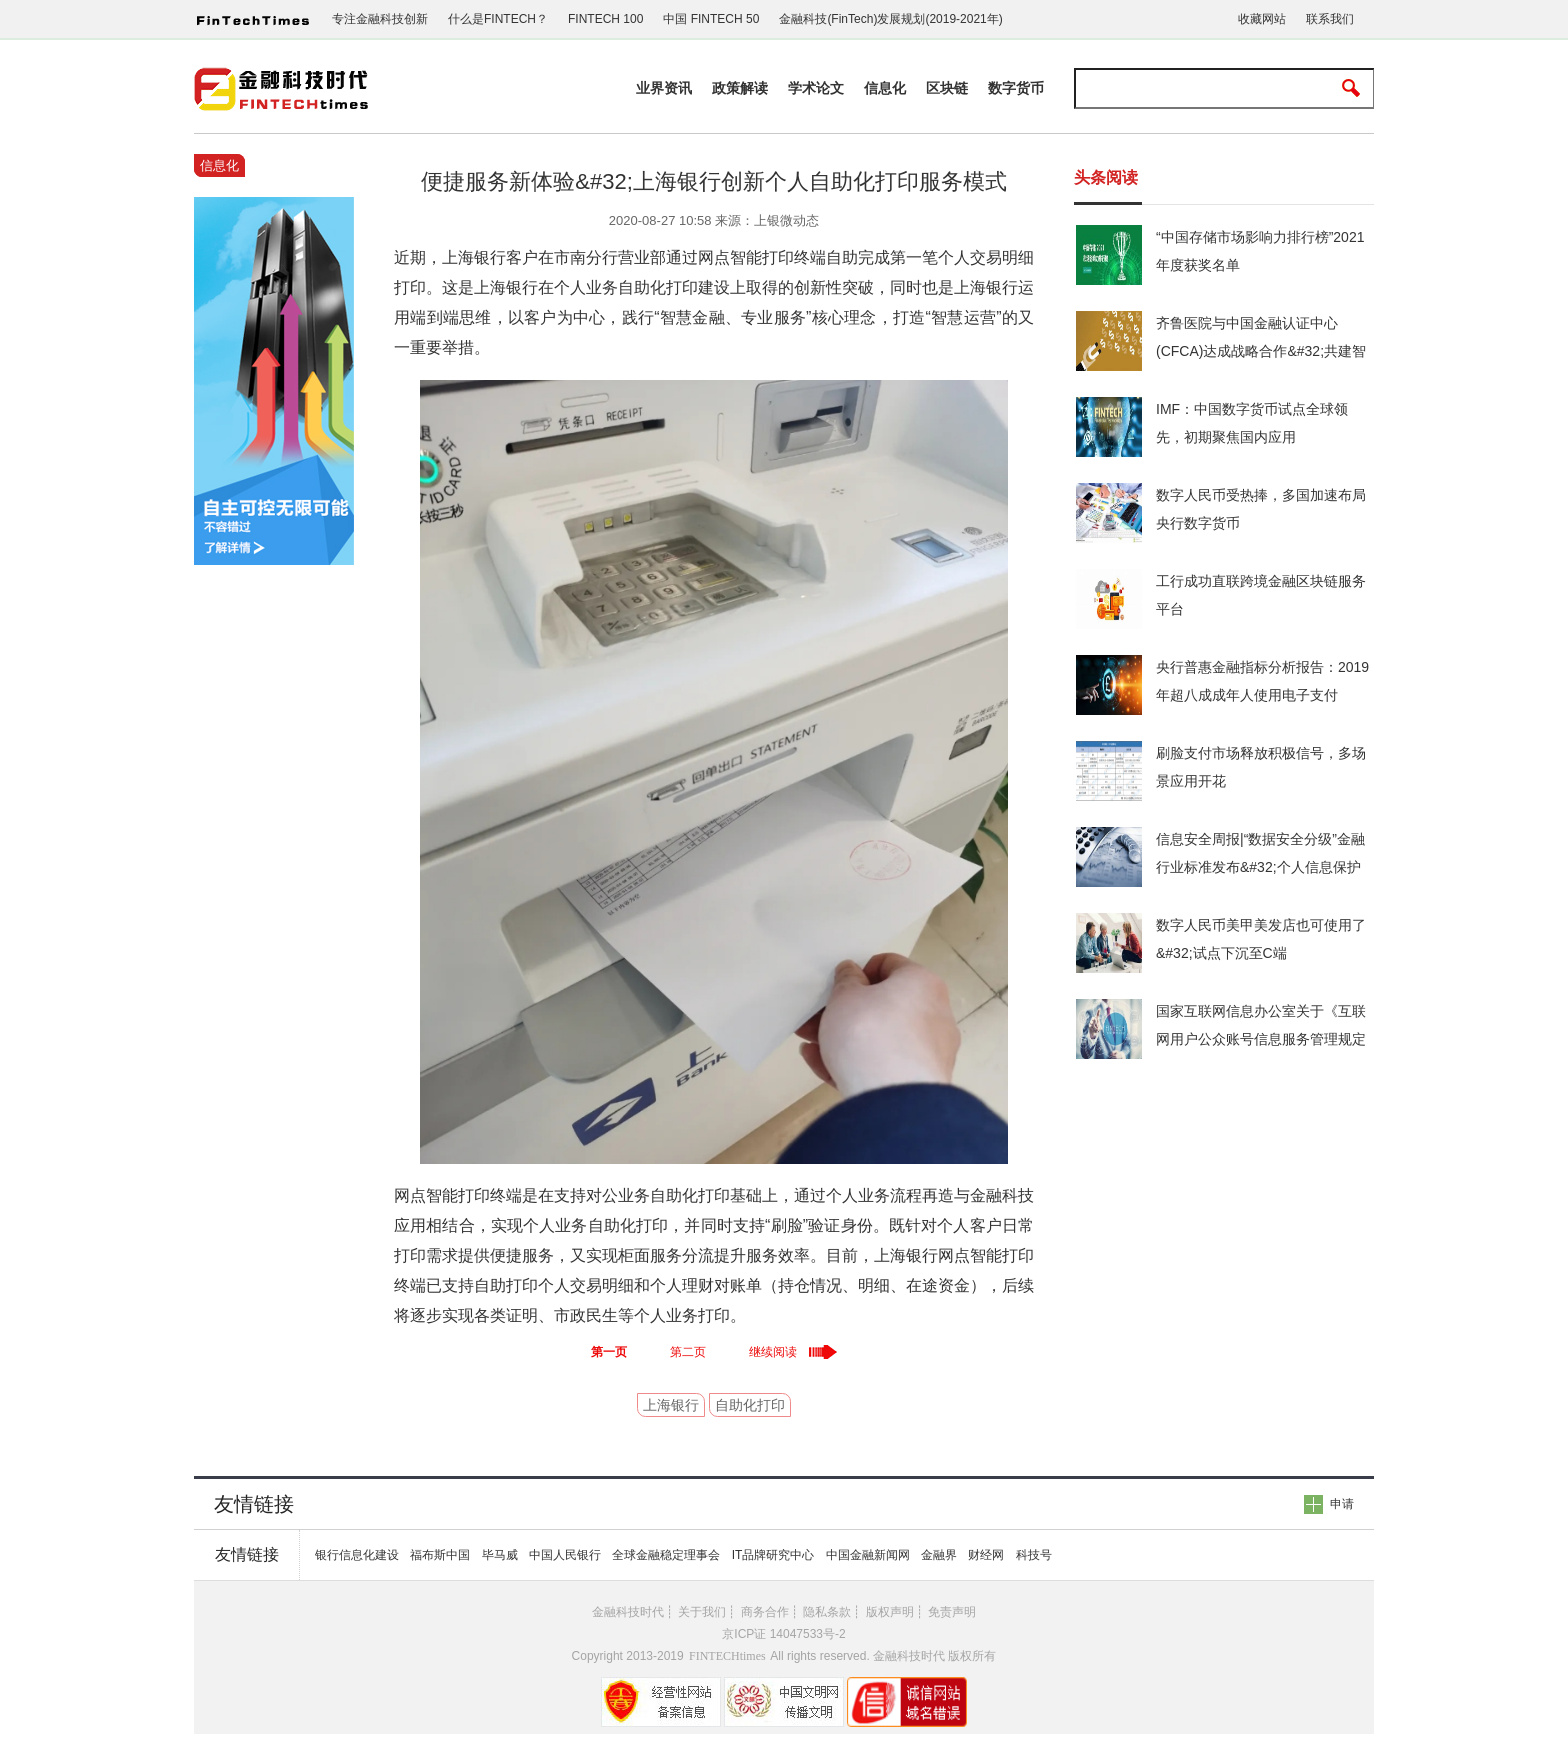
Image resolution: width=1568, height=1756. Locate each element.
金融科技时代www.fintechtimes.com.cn (284, 90)
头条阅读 (1106, 177)
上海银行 (671, 1405)
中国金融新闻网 (868, 1555)
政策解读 (740, 88)
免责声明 (952, 1612)
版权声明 (890, 1612)
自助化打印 (750, 1405)
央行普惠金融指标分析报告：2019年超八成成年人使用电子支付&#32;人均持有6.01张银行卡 (1262, 695)
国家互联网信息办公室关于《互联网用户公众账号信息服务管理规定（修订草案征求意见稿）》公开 (1261, 1039)
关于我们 (702, 1612)
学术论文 (816, 88)
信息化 (885, 88)
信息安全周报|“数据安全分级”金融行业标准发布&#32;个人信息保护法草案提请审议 (1260, 867)
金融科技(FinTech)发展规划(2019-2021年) (890, 19)
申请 (1342, 1504)
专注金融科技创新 (380, 19)
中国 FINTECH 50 (711, 19)
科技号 (1034, 1555)
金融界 (939, 1555)
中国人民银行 (565, 1555)
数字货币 (1016, 88)
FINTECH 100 (605, 19)
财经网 (986, 1555)
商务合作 (765, 1612)
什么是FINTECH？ (498, 19)
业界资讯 (664, 88)
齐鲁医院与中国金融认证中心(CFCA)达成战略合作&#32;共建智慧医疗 (1261, 351)
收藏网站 (1262, 19)
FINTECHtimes (727, 1656)
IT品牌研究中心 (773, 1555)
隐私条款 (827, 1612)
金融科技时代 (628, 1612)
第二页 (688, 1352)
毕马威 (500, 1555)
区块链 (947, 88)
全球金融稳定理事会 (666, 1555)
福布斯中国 (440, 1555)
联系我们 (1330, 19)
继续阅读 (773, 1352)
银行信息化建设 (357, 1555)
